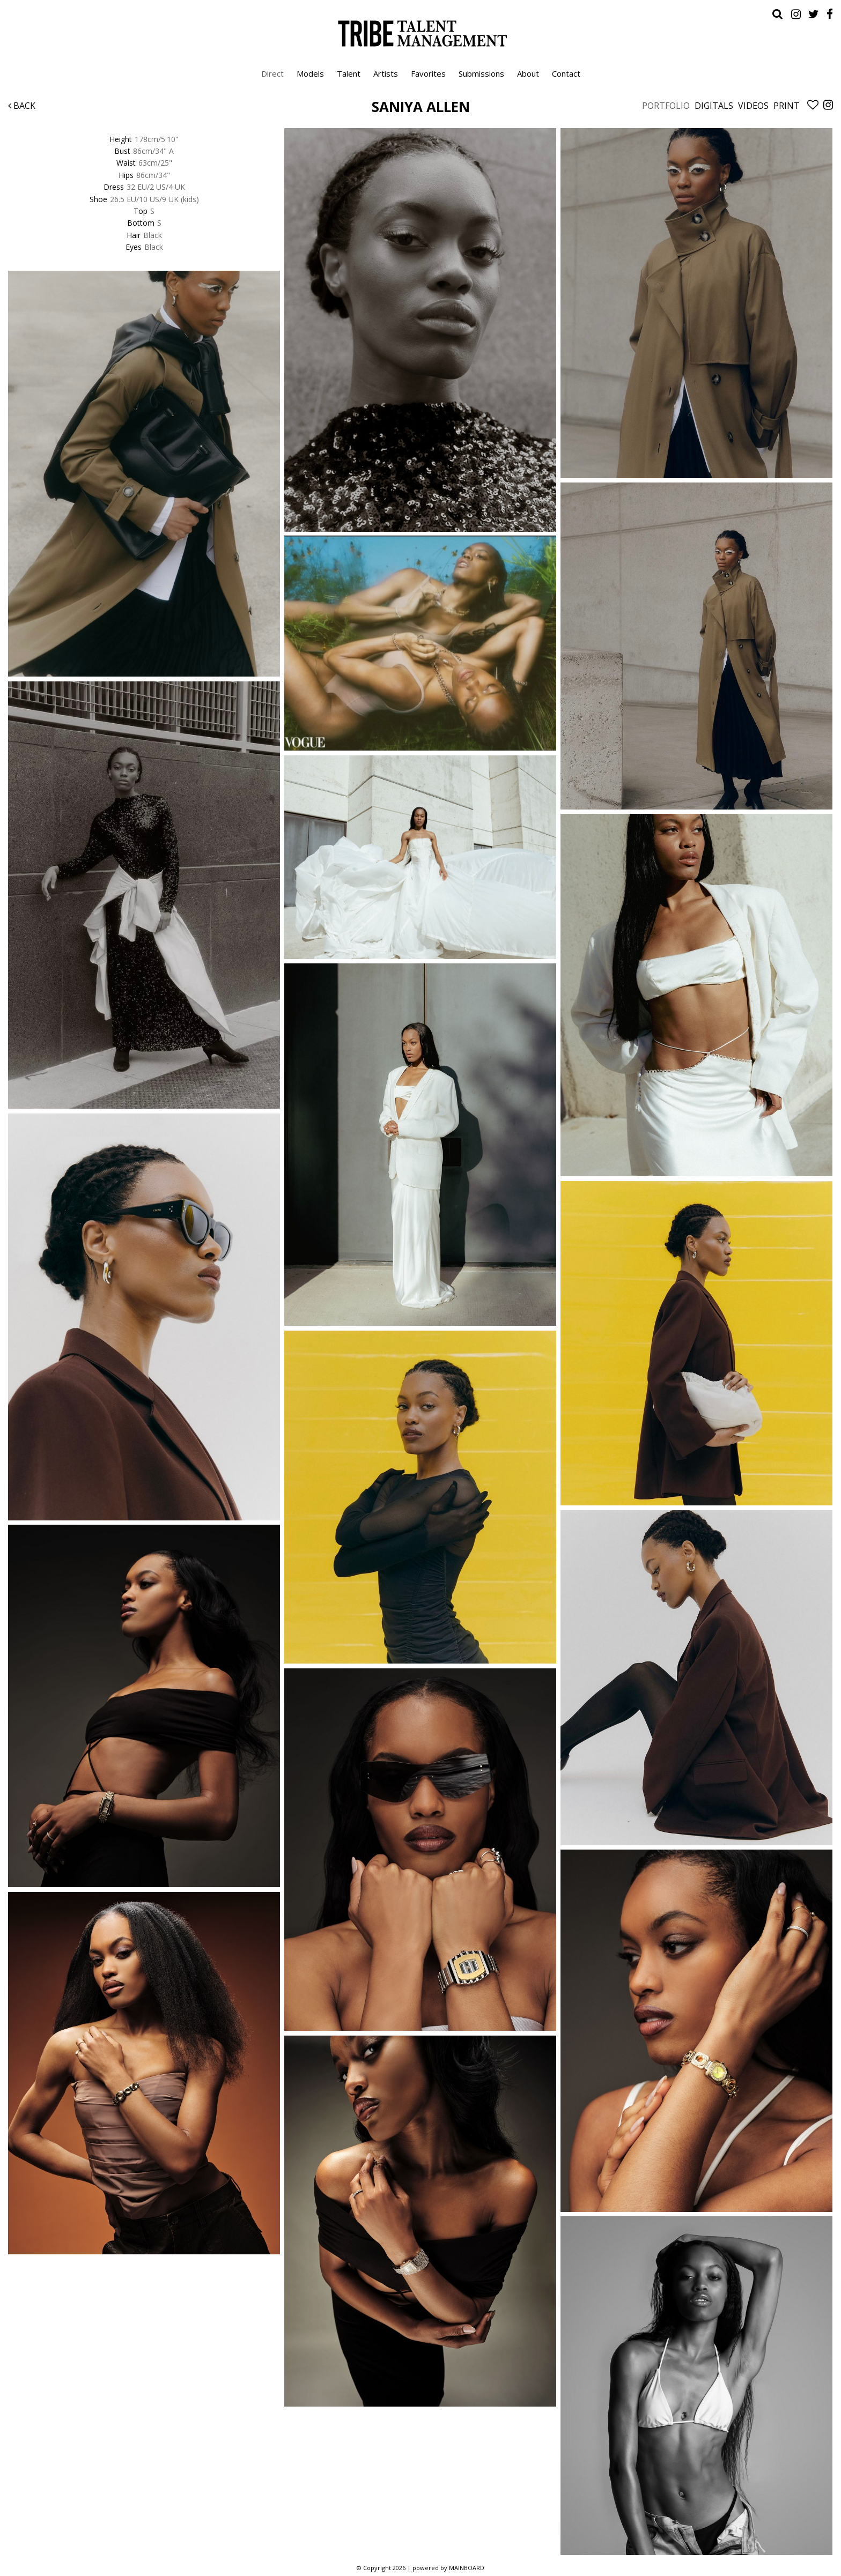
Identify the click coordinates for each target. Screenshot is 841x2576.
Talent (348, 73)
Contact (566, 73)
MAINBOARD (466, 2568)
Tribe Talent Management (420, 33)
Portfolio (666, 106)
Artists (385, 73)
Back (21, 106)
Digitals (714, 106)
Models (310, 73)
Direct (272, 73)
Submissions (481, 73)
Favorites (428, 73)
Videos (753, 106)
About (528, 73)
